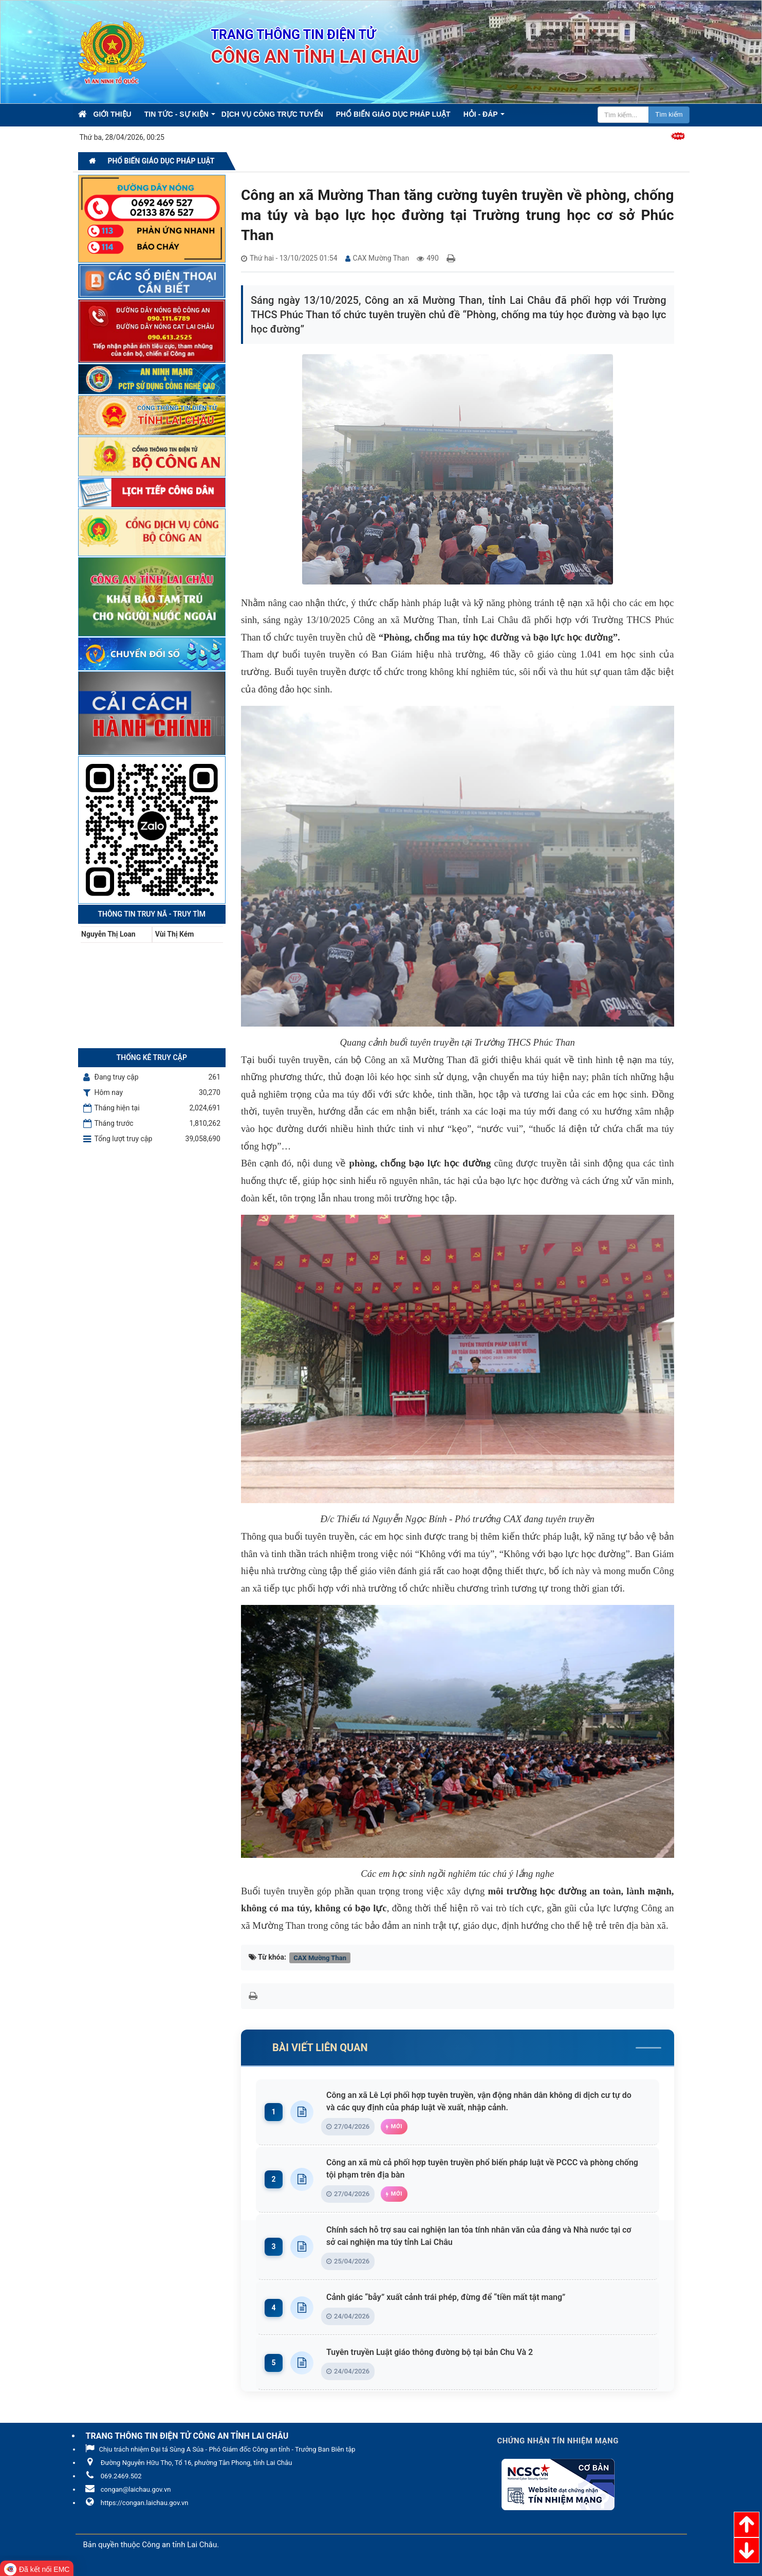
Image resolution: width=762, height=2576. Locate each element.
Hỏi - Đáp (480, 114)
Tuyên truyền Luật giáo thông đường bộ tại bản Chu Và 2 (432, 2352)
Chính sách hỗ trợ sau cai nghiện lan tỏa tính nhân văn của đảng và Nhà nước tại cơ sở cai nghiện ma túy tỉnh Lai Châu (485, 2236)
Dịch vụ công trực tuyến (272, 114)
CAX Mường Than (319, 1957)
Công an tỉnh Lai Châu (179, 2544)
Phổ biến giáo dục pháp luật (393, 114)
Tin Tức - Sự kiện (176, 114)
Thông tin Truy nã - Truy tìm (152, 914)
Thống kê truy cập (152, 1057)
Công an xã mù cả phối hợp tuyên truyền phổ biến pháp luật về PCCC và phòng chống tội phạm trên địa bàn (485, 2169)
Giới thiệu (113, 114)
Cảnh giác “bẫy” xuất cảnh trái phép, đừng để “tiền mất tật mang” (448, 2297)
